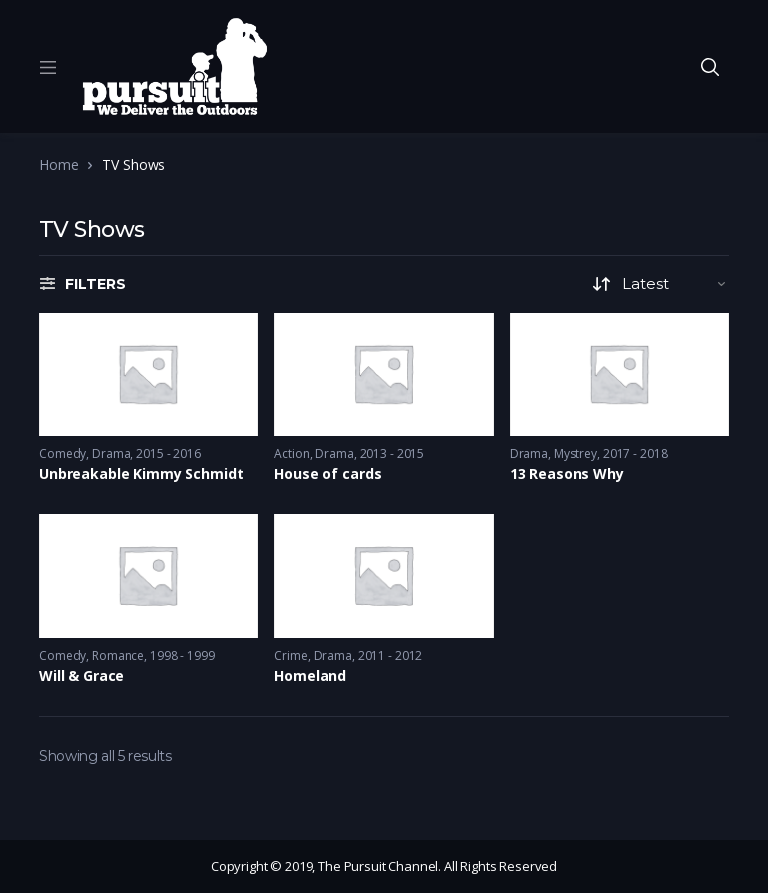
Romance (118, 655)
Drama (111, 453)
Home (58, 164)
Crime (290, 655)
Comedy (62, 453)
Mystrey (575, 453)
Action (291, 453)
